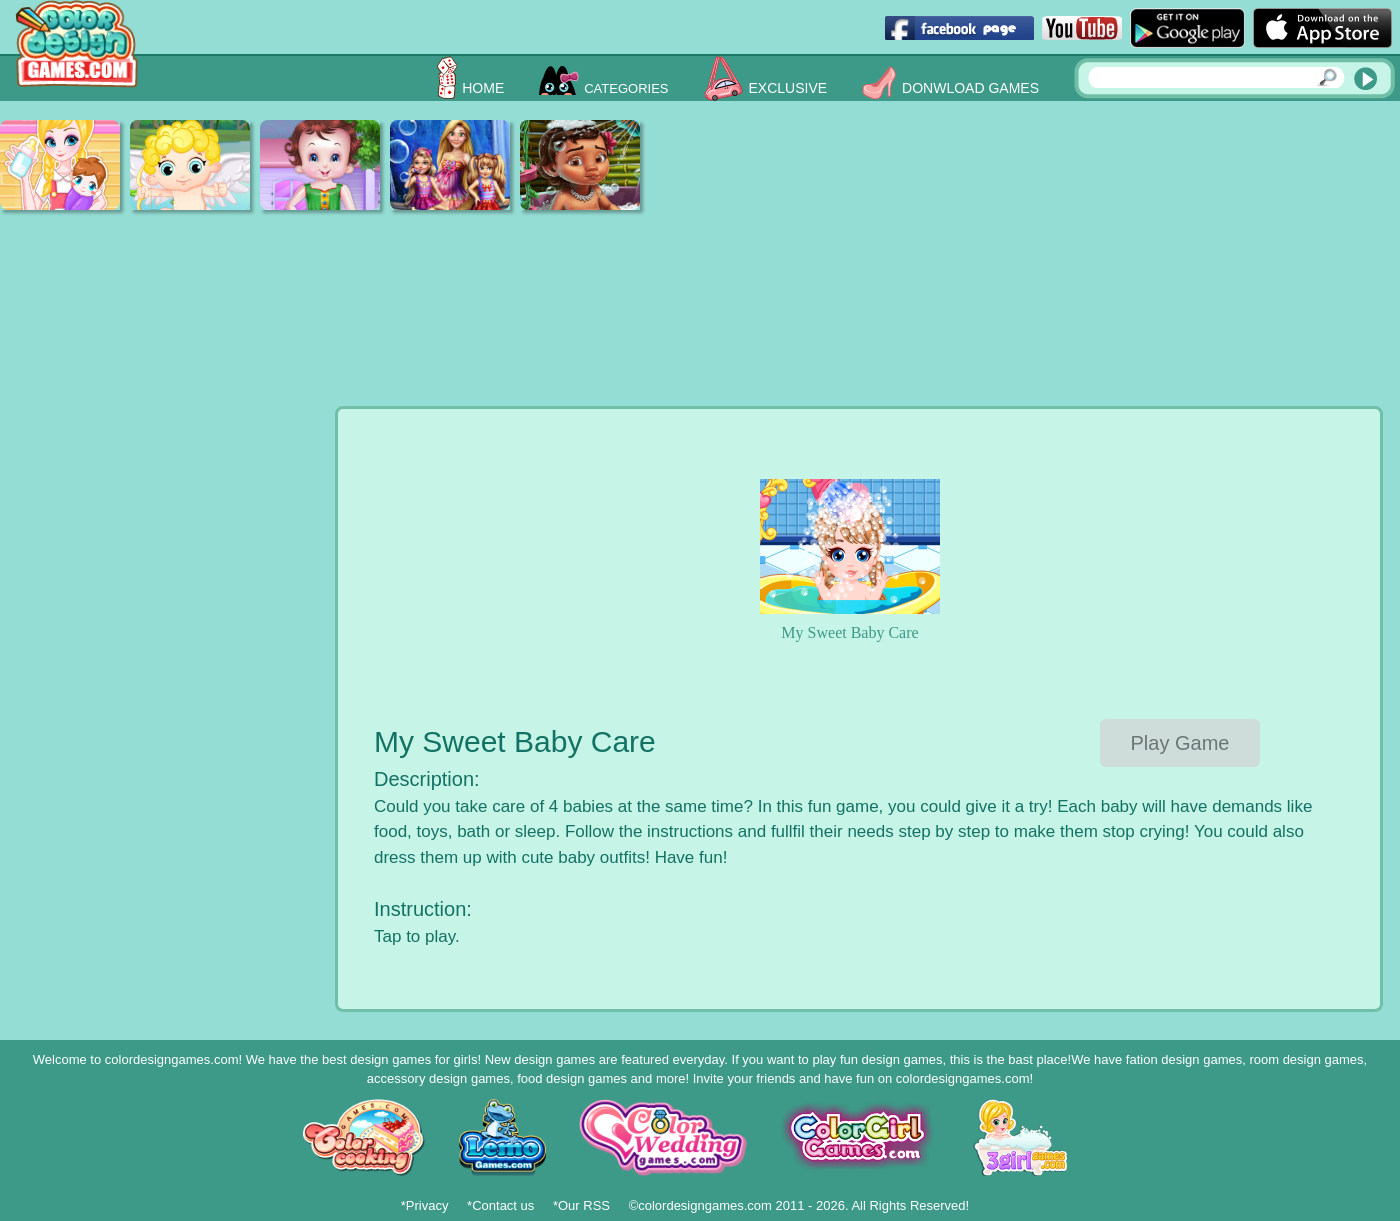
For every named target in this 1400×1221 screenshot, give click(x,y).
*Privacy (425, 1205)
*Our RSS (581, 1205)
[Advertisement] (945, 260)
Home (483, 88)
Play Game (1180, 743)
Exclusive (788, 88)
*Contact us (500, 1205)
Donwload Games (970, 88)
